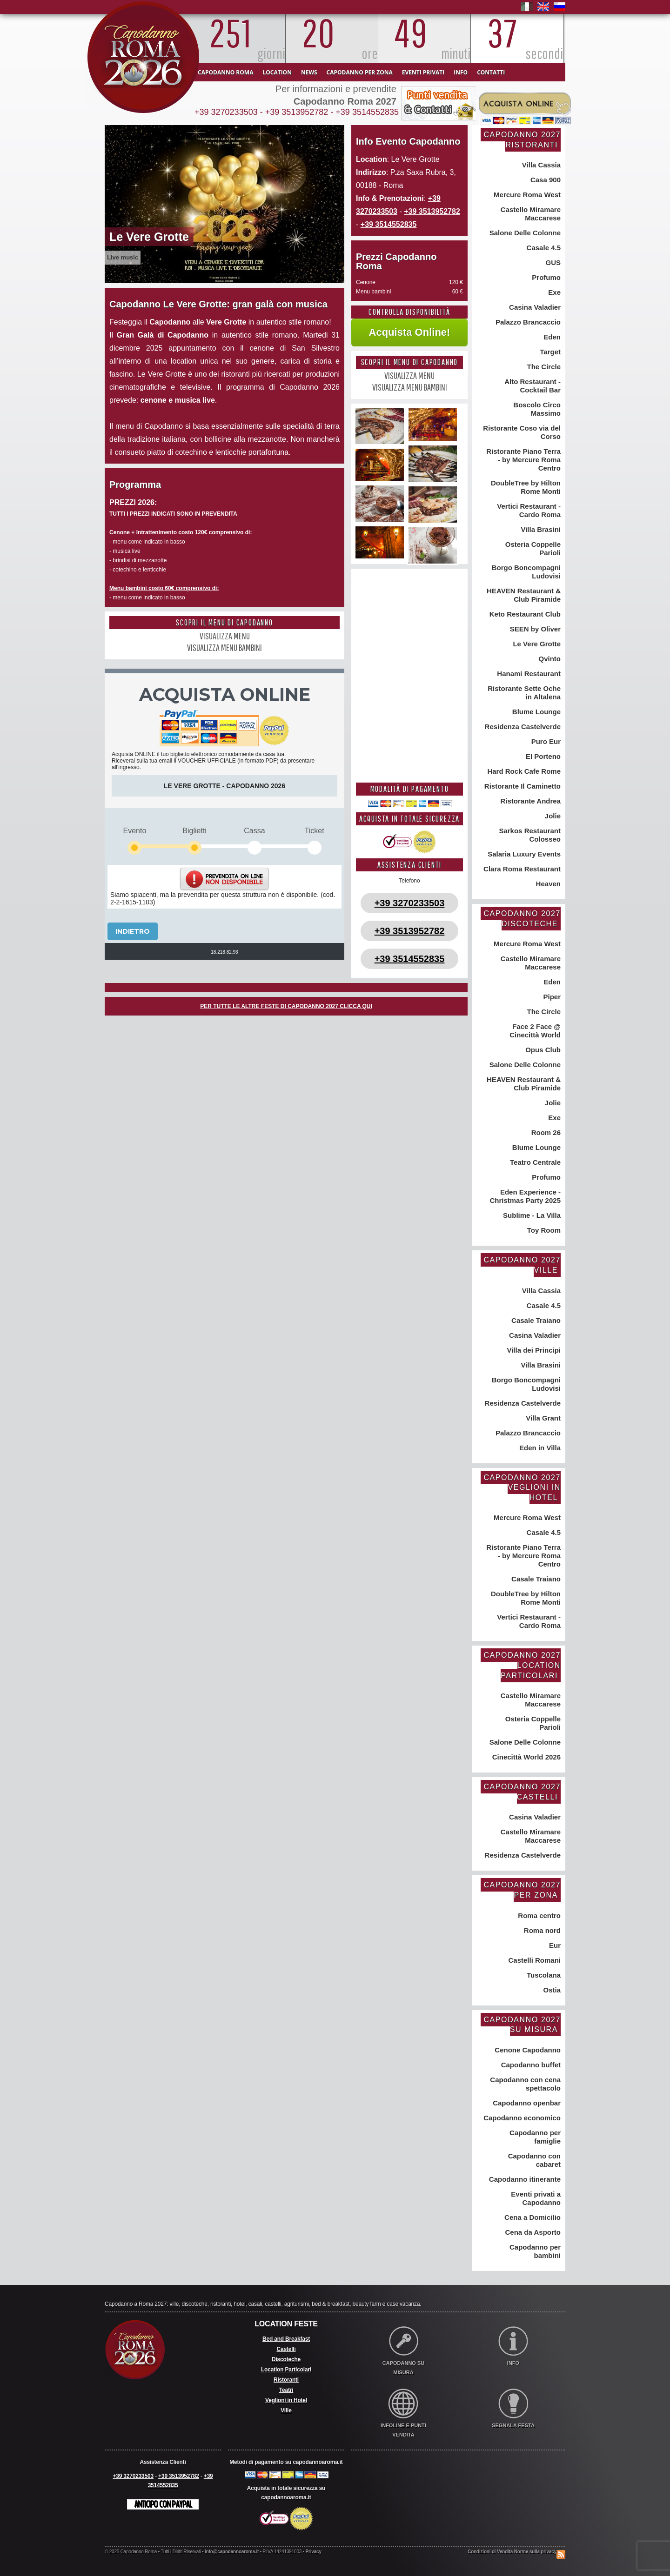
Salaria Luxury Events (523, 854)
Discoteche (286, 2359)
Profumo (545, 277)
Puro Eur (545, 741)
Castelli (285, 2349)
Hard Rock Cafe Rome (523, 771)
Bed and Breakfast (286, 2339)
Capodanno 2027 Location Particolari (522, 1665)
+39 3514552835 (367, 112)
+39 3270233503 (226, 112)
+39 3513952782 (296, 112)
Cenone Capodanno (527, 2050)
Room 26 (545, 1132)
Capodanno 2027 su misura (522, 2025)
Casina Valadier (534, 307)
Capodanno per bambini (534, 2251)
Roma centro (538, 1915)
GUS (552, 262)
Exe (553, 292)
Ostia (551, 1990)
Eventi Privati (423, 72)
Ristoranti (286, 2380)
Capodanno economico (521, 2118)
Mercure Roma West (526, 195)
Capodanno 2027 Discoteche (522, 919)
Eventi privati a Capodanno (535, 2198)
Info (461, 72)
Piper (551, 997)
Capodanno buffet (530, 2065)
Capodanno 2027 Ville (522, 1265)
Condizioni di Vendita (490, 2551)
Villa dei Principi (533, 1350)
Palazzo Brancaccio (527, 322)
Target (549, 352)
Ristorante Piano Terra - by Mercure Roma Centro (522, 459)
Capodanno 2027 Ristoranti (522, 140)
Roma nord (541, 1930)
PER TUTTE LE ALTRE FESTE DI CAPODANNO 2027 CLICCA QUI (286, 1006)
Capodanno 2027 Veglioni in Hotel (522, 1487)
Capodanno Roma (225, 72)
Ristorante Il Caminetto (521, 786)
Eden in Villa (539, 1448)
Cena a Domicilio (531, 2217)
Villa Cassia (540, 165)
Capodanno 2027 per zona (522, 1890)
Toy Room (543, 1230)
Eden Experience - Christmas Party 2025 (525, 1196)
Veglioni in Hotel (286, 2400)
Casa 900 (545, 180)
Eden (551, 337)
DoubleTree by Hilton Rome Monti (525, 487)
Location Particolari (286, 2369)
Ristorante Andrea (529, 801)
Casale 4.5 (542, 248)
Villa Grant (542, 1418)
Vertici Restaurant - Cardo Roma (528, 510)
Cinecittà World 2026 (525, 1757)
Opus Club (542, 1050)
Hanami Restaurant (528, 673)
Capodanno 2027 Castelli (522, 1792)
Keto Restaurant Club (524, 614)
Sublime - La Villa (531, 1215)
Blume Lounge (535, 712)
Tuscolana (543, 1975)
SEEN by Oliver (534, 629)
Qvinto (548, 659)
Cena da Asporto (532, 2232)
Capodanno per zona (360, 72)
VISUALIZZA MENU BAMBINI (224, 647)
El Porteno (542, 756)
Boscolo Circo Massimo (536, 409)
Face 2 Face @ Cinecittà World (535, 1030)
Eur (554, 1945)
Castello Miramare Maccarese (530, 214)
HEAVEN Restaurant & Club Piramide (523, 595)
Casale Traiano (535, 1320)
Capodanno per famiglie (534, 2137)
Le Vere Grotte (536, 644)
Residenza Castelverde (521, 726)
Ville (286, 2410)
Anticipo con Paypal (163, 2504)
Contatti (491, 72)
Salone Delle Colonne (524, 233)
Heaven (547, 884)
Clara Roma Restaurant (521, 869)
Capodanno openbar (526, 2103)
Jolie (552, 816)
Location (276, 72)
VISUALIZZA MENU (225, 636)
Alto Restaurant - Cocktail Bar (532, 386)
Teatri (286, 2390)
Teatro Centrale (534, 1162)
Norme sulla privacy (535, 2551)
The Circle (543, 367)
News (309, 72)
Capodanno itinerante (524, 2179)
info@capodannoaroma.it (232, 2551)
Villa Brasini (540, 529)
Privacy (314, 2551)
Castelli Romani (533, 1960)
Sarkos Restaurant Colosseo (529, 835)
